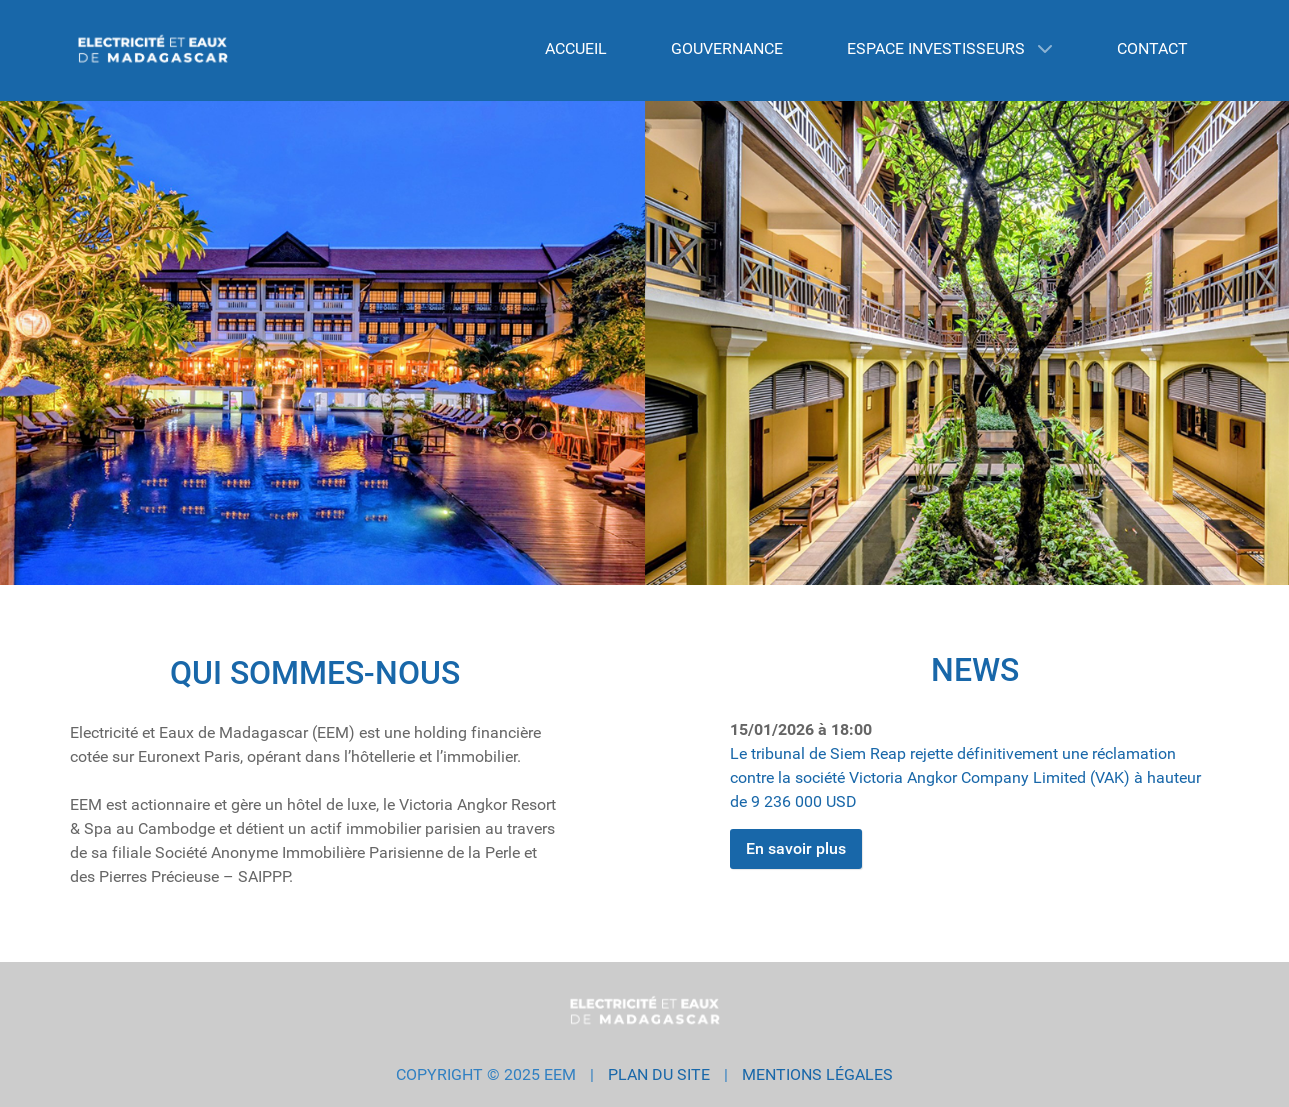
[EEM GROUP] (153, 50)
